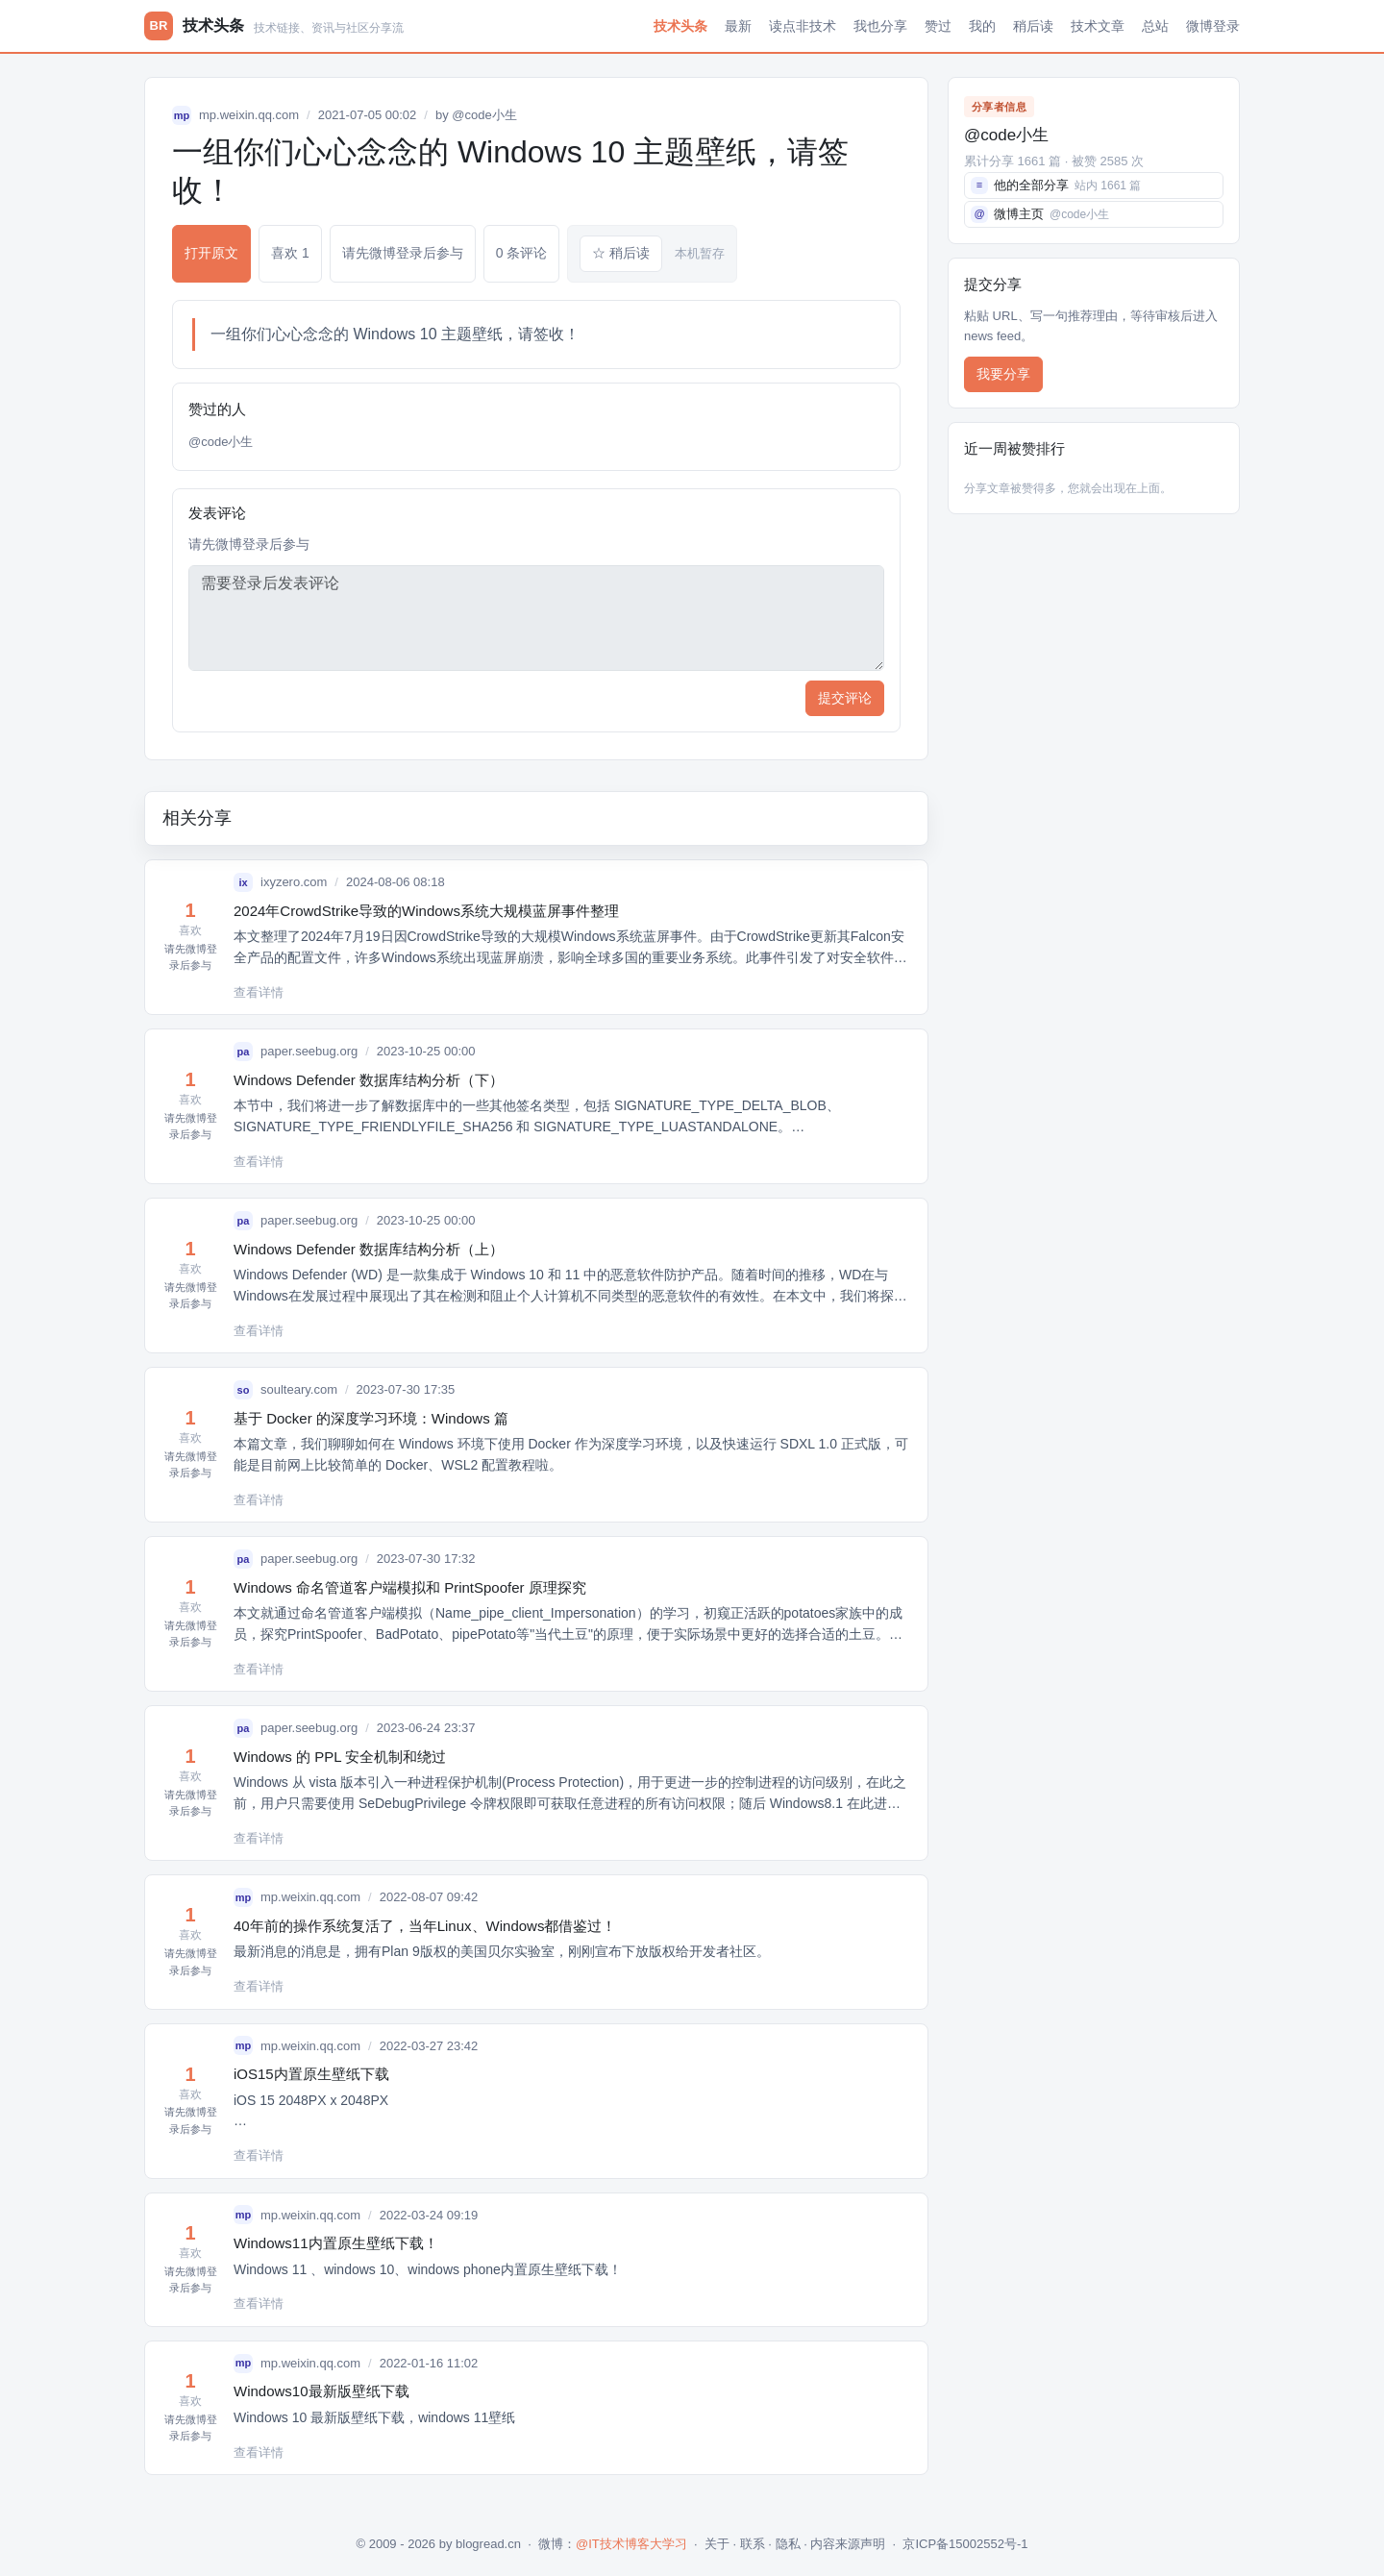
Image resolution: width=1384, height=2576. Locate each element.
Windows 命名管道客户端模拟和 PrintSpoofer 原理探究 (410, 1587)
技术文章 (1097, 26)
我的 (982, 26)
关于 (716, 2544)
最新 (738, 26)
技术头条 (680, 26)
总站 (1155, 26)
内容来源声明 (847, 2544)
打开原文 (211, 252)
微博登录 (1213, 26)
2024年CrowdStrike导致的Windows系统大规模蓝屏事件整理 (426, 911)
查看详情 (259, 992)
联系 (752, 2544)
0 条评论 (522, 252)
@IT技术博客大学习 (631, 2544)
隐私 (788, 2544)
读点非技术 (802, 26)
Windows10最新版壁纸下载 (321, 2391)
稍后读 (1033, 26)
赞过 (938, 26)
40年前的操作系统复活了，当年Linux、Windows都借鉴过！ (425, 1926)
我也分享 (880, 26)
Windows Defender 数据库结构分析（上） (369, 1249)
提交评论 (845, 698)
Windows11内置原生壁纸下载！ (336, 2243)
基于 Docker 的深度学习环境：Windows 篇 (371, 1418)
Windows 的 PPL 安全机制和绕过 (340, 1756)
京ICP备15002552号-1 (964, 2544)
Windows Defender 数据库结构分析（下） (369, 1080)
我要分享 (1003, 374)
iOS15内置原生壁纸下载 (311, 2074)
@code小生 (484, 115)
